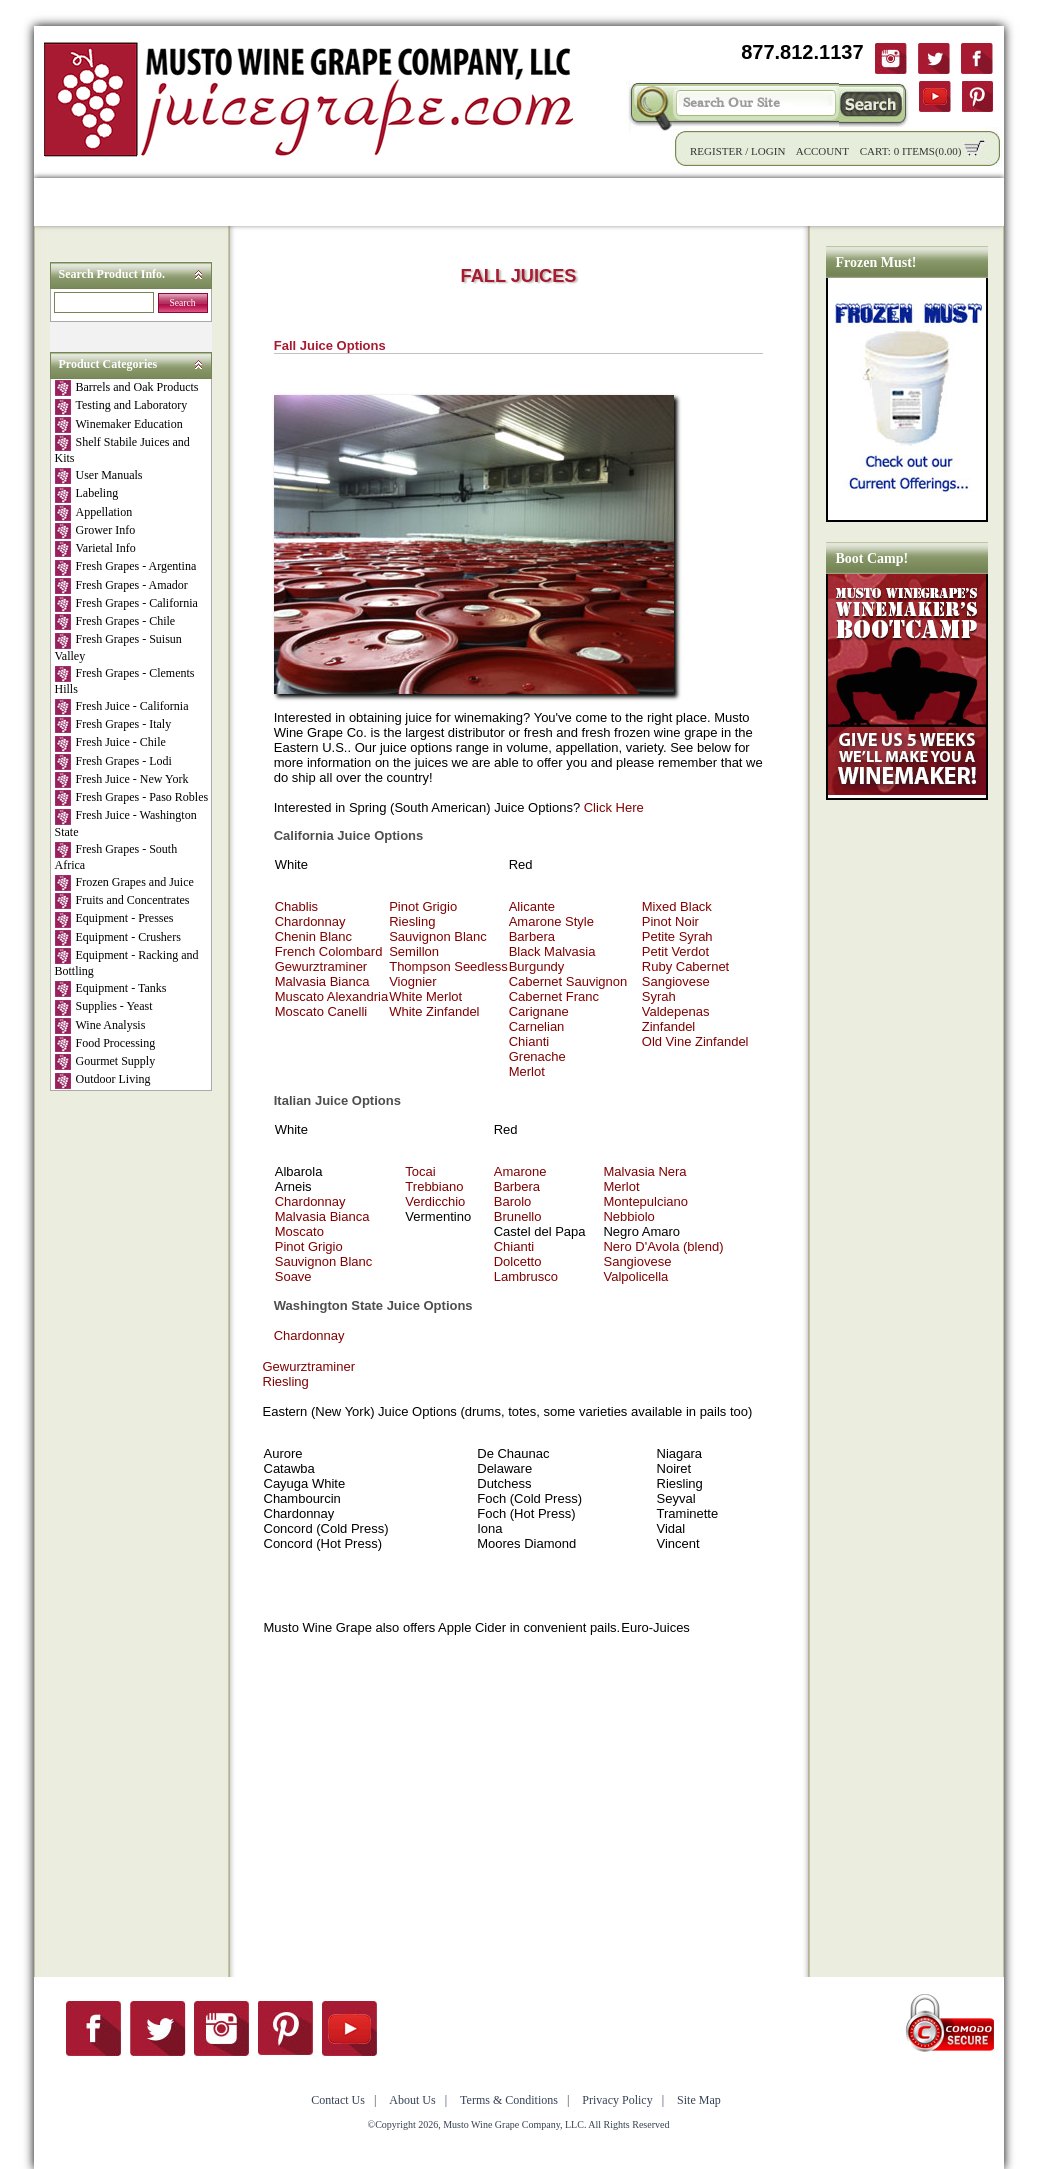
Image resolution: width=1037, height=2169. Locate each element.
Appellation (94, 513)
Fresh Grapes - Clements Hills (125, 681)
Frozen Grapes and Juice (124, 883)
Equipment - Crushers (118, 938)
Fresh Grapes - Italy (113, 725)
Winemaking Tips (669, 201)
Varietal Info (95, 549)
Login (768, 151)
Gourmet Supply (105, 1062)
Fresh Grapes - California (126, 604)
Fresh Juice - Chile (110, 743)
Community (534, 201)
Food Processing (105, 1044)
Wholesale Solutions (386, 201)
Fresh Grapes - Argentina (126, 567)
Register (716, 151)
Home (69, 201)
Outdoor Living (103, 1080)
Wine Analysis (100, 1026)
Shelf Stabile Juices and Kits (122, 450)
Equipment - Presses (114, 919)
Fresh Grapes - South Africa (116, 857)
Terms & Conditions (509, 2100)
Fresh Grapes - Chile (115, 622)
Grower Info (95, 531)
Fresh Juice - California (122, 707)
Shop (137, 201)
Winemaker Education (119, 425)
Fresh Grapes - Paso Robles (132, 798)
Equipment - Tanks (111, 989)
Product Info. (232, 201)
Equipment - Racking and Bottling (127, 963)
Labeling (87, 494)
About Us (796, 201)
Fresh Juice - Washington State (126, 823)
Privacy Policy (617, 2100)
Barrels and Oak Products (127, 388)
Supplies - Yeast (104, 1007)
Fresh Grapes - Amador (121, 586)
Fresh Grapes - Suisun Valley (118, 647)
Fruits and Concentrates (122, 901)
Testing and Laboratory (121, 406)
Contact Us (900, 201)
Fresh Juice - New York (122, 780)
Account (822, 151)
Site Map (699, 2100)
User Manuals (99, 476)
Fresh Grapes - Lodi (113, 762)
